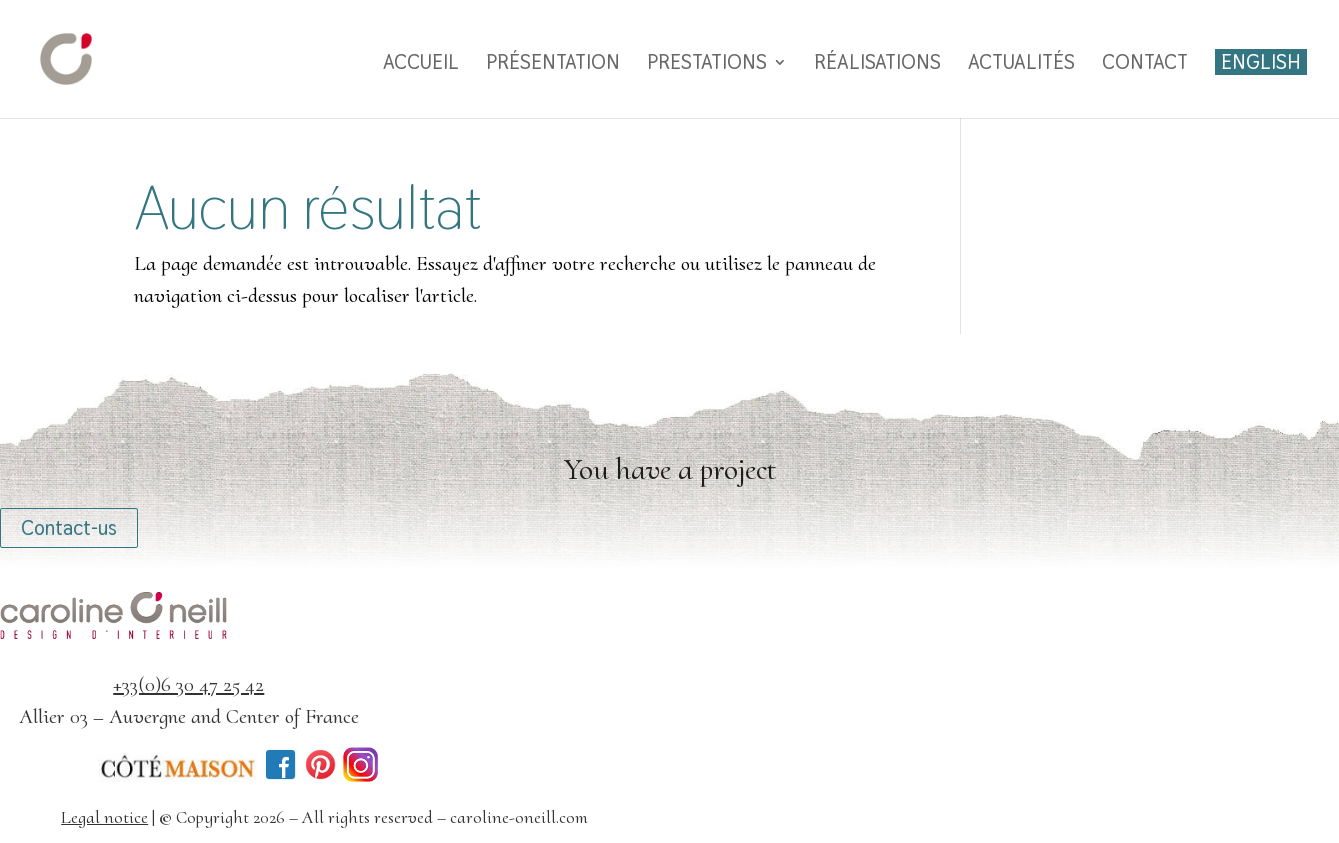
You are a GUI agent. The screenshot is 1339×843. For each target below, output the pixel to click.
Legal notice (104, 817)
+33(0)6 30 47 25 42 (188, 684)
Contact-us (69, 528)
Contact (1145, 65)
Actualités (1021, 65)
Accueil (421, 65)
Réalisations (877, 65)
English (1261, 62)
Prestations (707, 65)
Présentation (553, 65)
